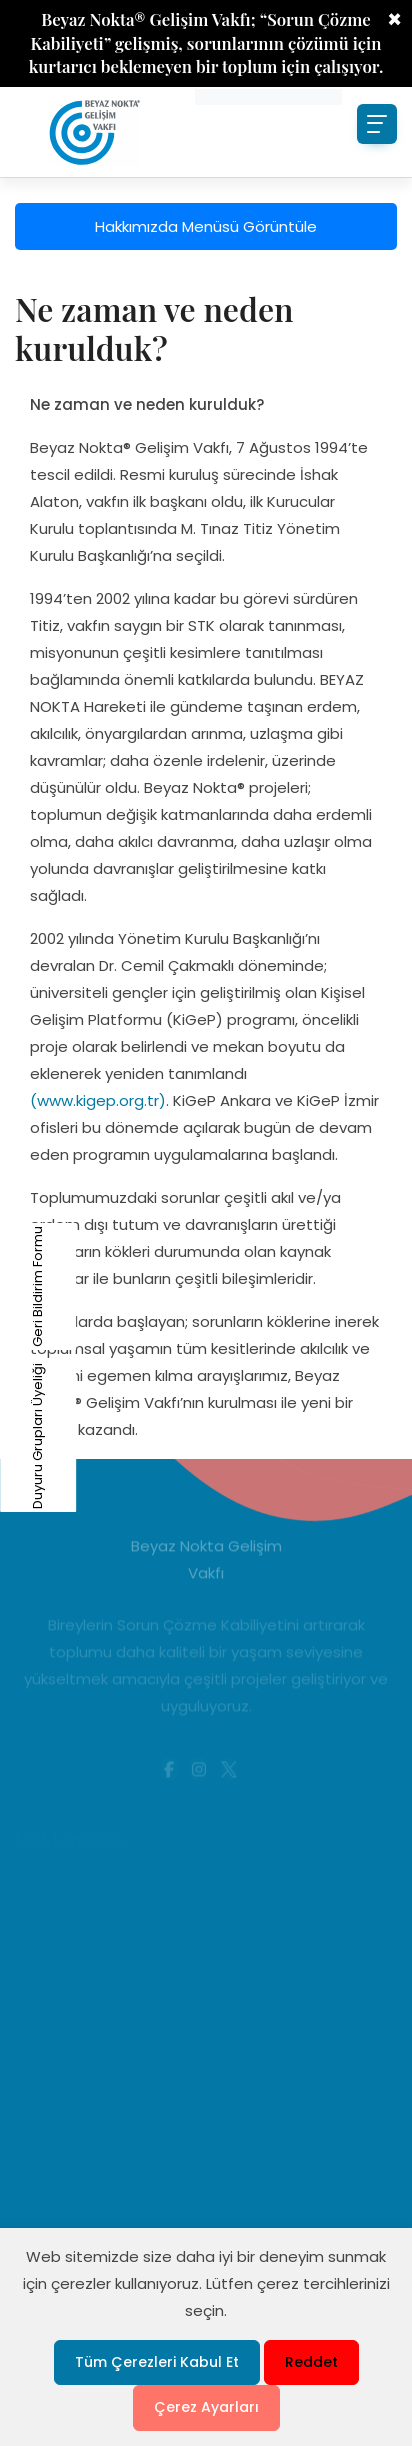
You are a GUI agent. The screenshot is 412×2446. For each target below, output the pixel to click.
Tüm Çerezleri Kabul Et (157, 2362)
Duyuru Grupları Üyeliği (14, 1436)
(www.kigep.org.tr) (98, 1100)
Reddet (311, 2362)
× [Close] (394, 20)
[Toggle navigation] (377, 124)
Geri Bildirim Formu (14, 1286)
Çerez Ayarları (206, 2407)
